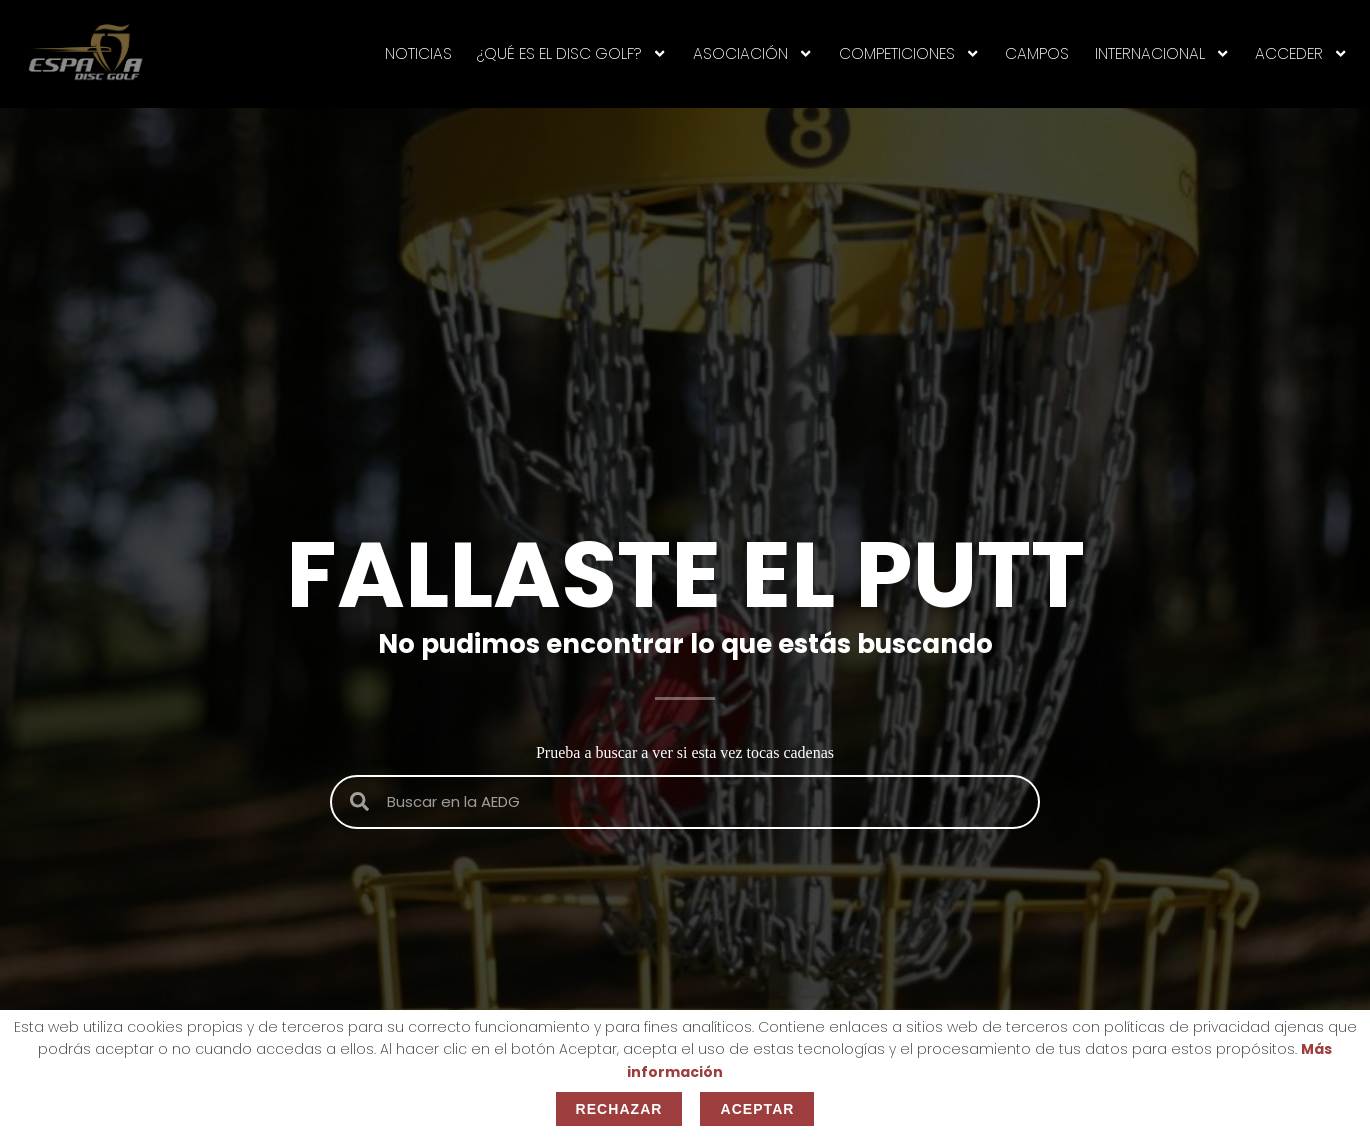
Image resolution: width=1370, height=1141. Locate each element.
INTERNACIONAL (1162, 54)
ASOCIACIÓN (753, 54)
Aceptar (757, 1109)
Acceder (1301, 54)
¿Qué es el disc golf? (572, 54)
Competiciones (909, 54)
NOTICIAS (418, 53)
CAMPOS (1037, 53)
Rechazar (619, 1109)
